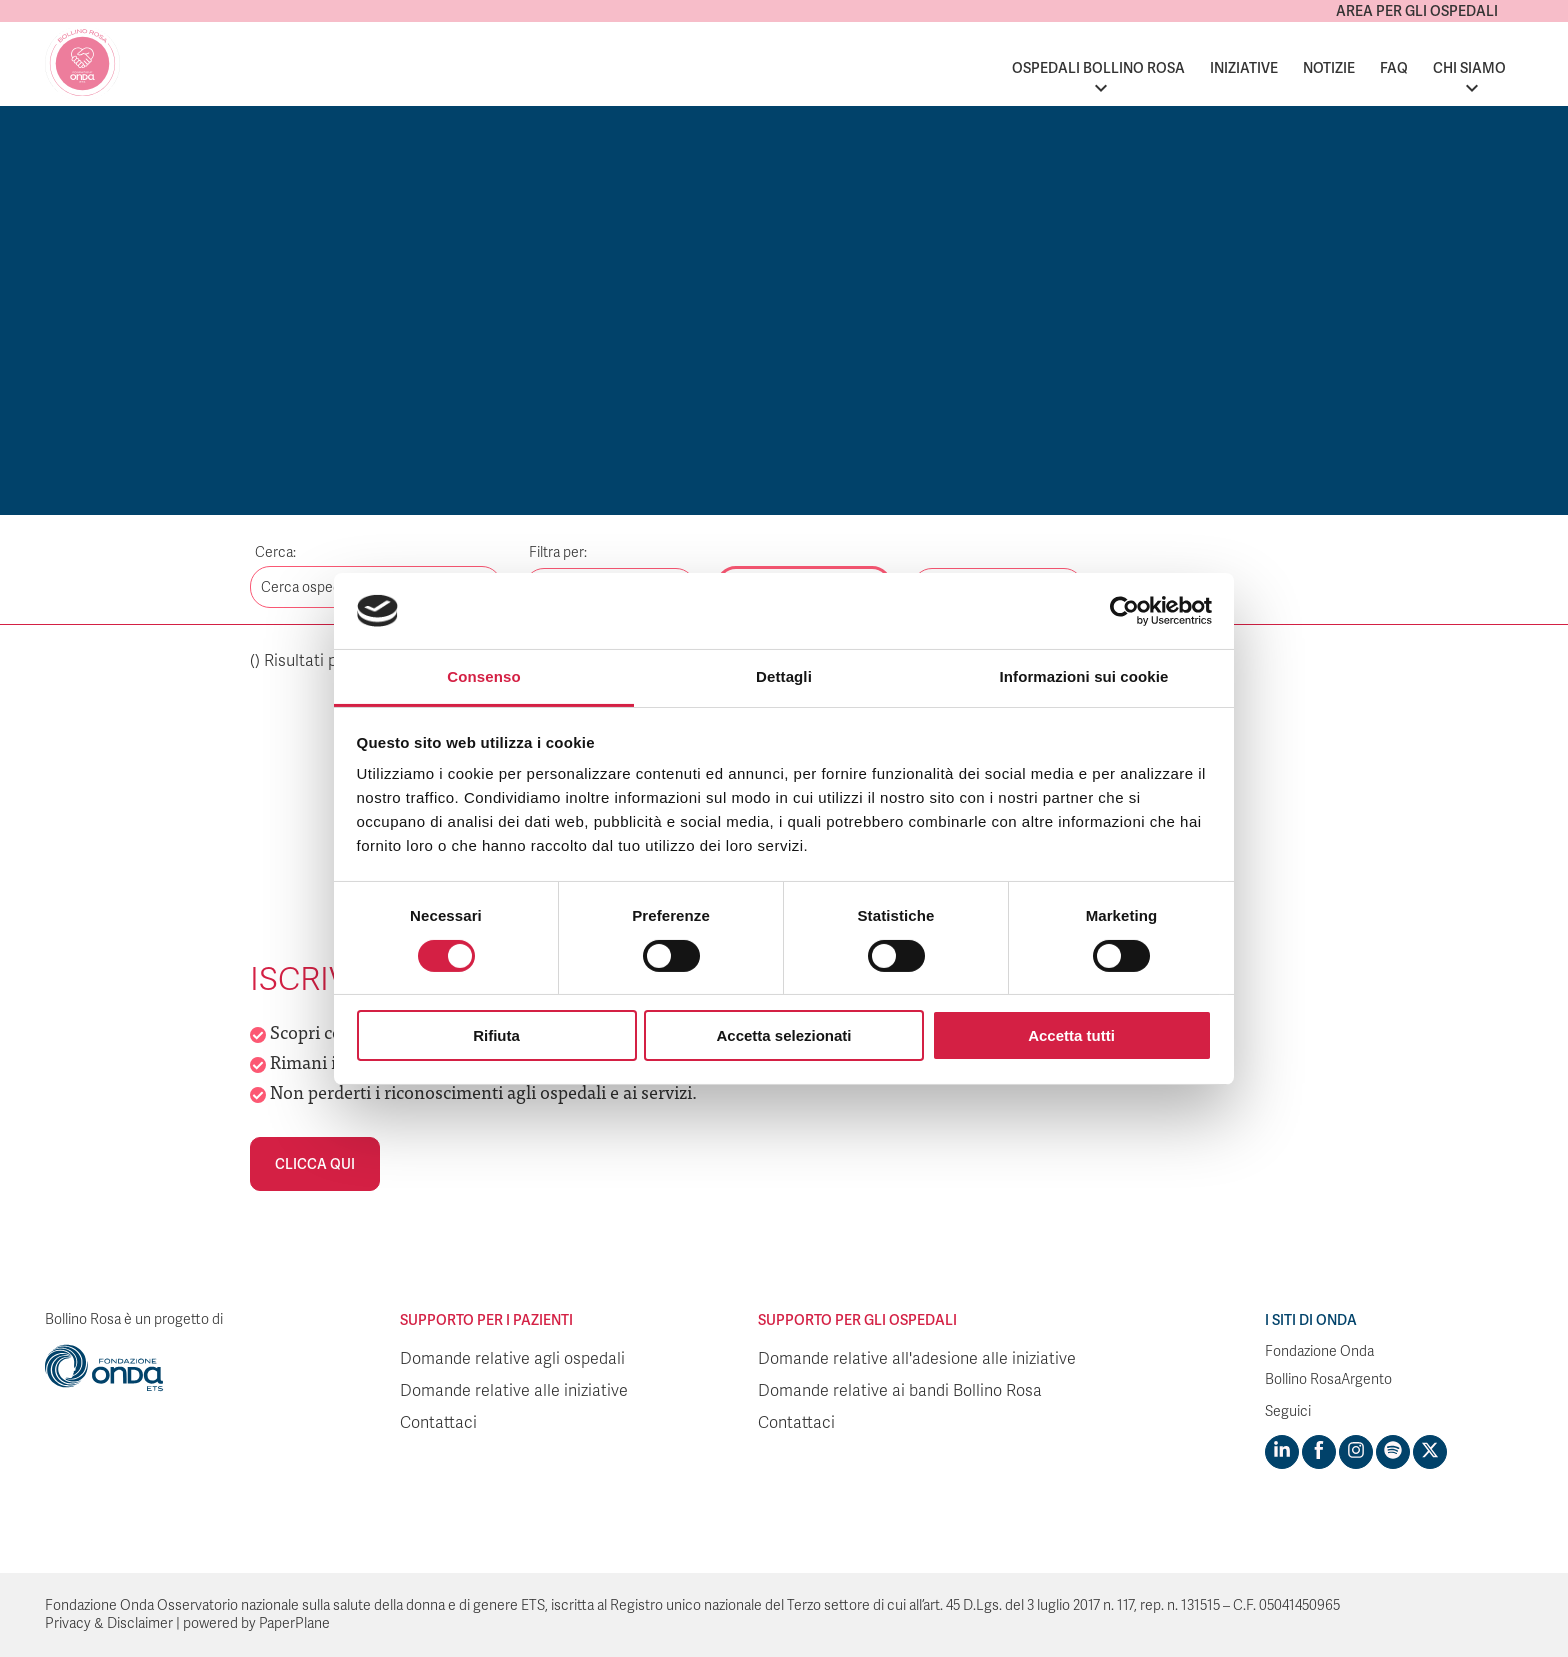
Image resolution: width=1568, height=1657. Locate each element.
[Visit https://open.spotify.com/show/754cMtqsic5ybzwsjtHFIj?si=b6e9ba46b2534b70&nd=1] (1393, 1452)
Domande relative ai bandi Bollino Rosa (900, 1391)
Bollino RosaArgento (1328, 1379)
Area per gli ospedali (1417, 11)
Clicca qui (315, 1164)
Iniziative (1244, 68)
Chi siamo (1469, 68)
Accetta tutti (1071, 1035)
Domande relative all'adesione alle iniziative (917, 1359)
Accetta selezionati (783, 1035)
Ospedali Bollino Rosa (1098, 68)
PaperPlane (294, 1623)
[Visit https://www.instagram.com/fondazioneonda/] (1356, 1452)
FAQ (1394, 68)
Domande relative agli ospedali (512, 1359)
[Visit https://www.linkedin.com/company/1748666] (1282, 1452)
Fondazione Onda (1319, 1351)
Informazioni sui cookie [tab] (1084, 676)
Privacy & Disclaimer (109, 1623)
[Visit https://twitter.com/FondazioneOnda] (1430, 1452)
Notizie (1329, 68)
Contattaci (438, 1423)
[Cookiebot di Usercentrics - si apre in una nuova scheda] (1124, 611)
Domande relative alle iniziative (514, 1391)
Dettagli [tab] (784, 676)
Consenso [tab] (483, 676)
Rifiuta (496, 1035)
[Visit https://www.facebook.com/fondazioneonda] (1319, 1452)
